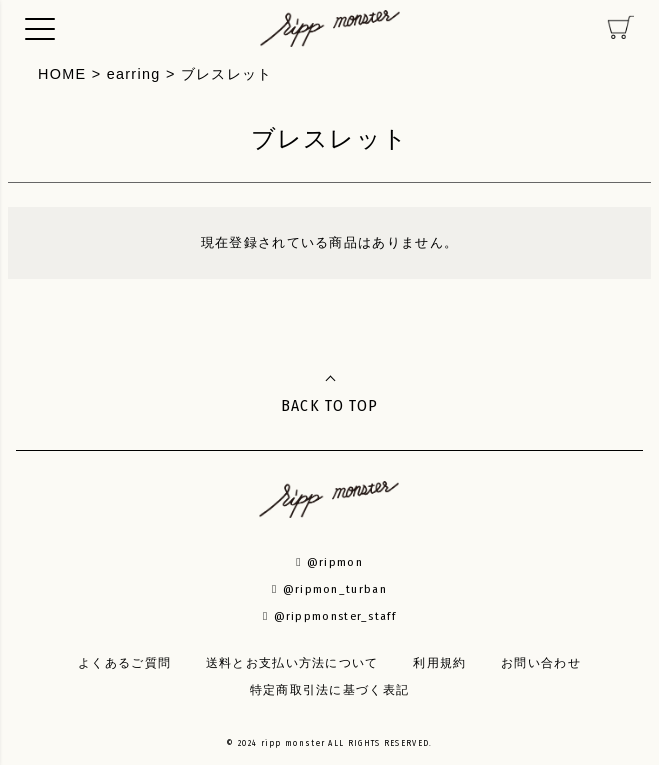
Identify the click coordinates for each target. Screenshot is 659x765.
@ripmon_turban (329, 589)
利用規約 (439, 663)
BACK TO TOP (329, 405)
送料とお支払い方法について (292, 663)
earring (134, 74)
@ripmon (329, 562)
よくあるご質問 (124, 663)
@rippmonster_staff (329, 616)
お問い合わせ (541, 663)
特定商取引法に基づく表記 (330, 690)
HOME (62, 74)
